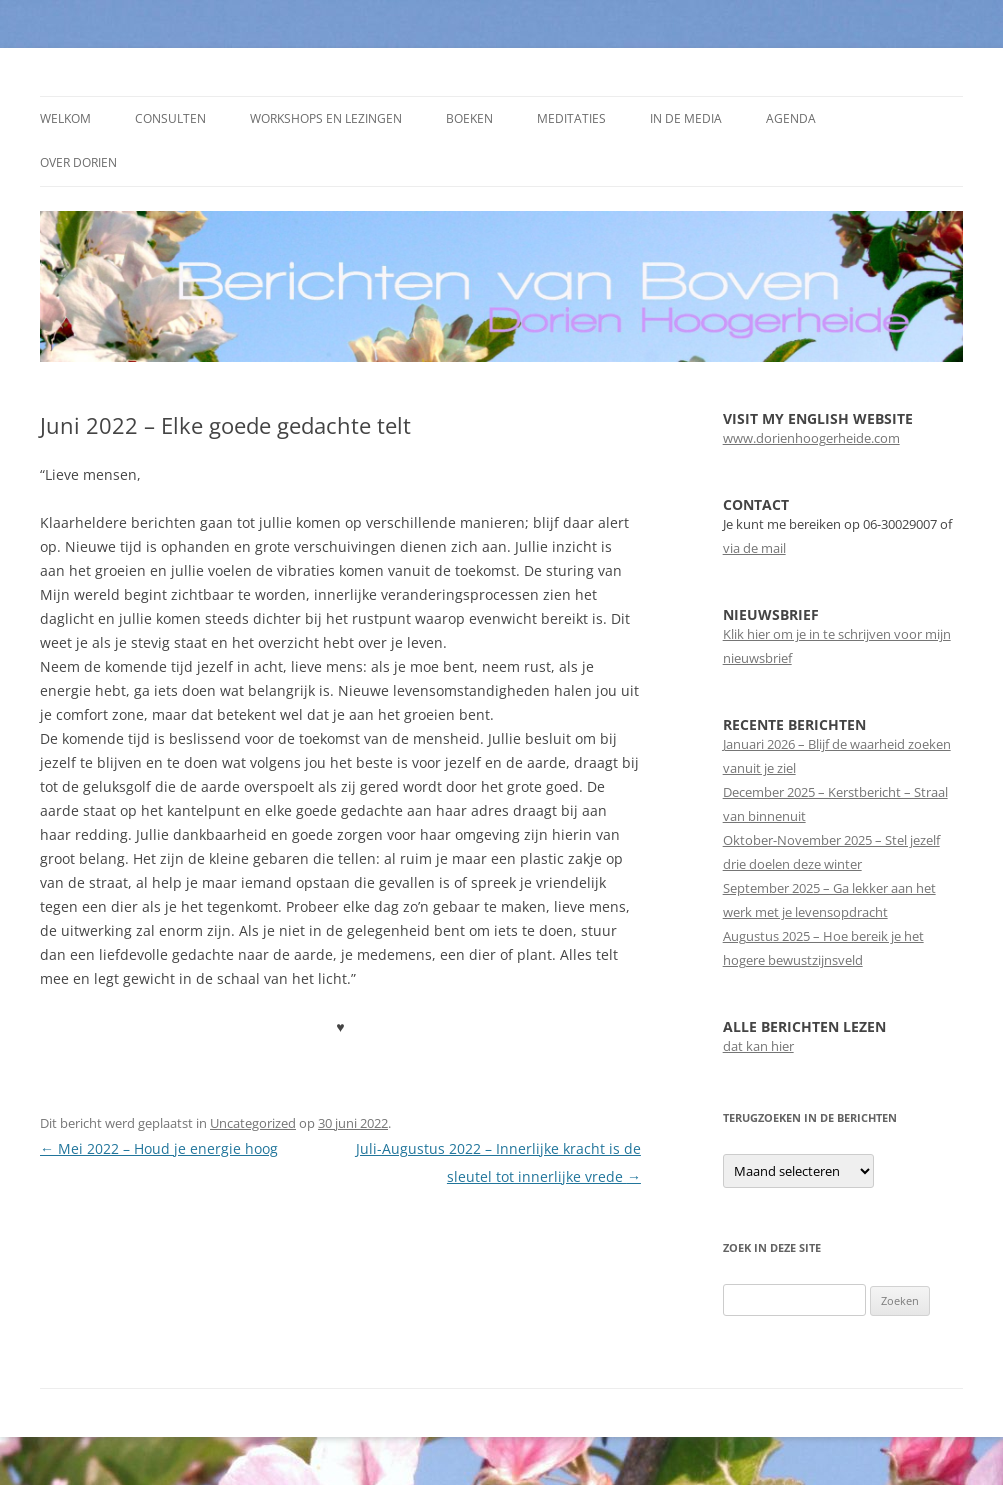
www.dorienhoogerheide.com (811, 438)
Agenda (791, 118)
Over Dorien (78, 162)
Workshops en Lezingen (326, 118)
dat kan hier (758, 1046)
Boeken (469, 118)
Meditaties (571, 118)
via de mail (754, 548)
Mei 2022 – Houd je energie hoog (159, 1148)
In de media (686, 118)
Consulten (170, 118)
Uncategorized (253, 1123)
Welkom (65, 118)
